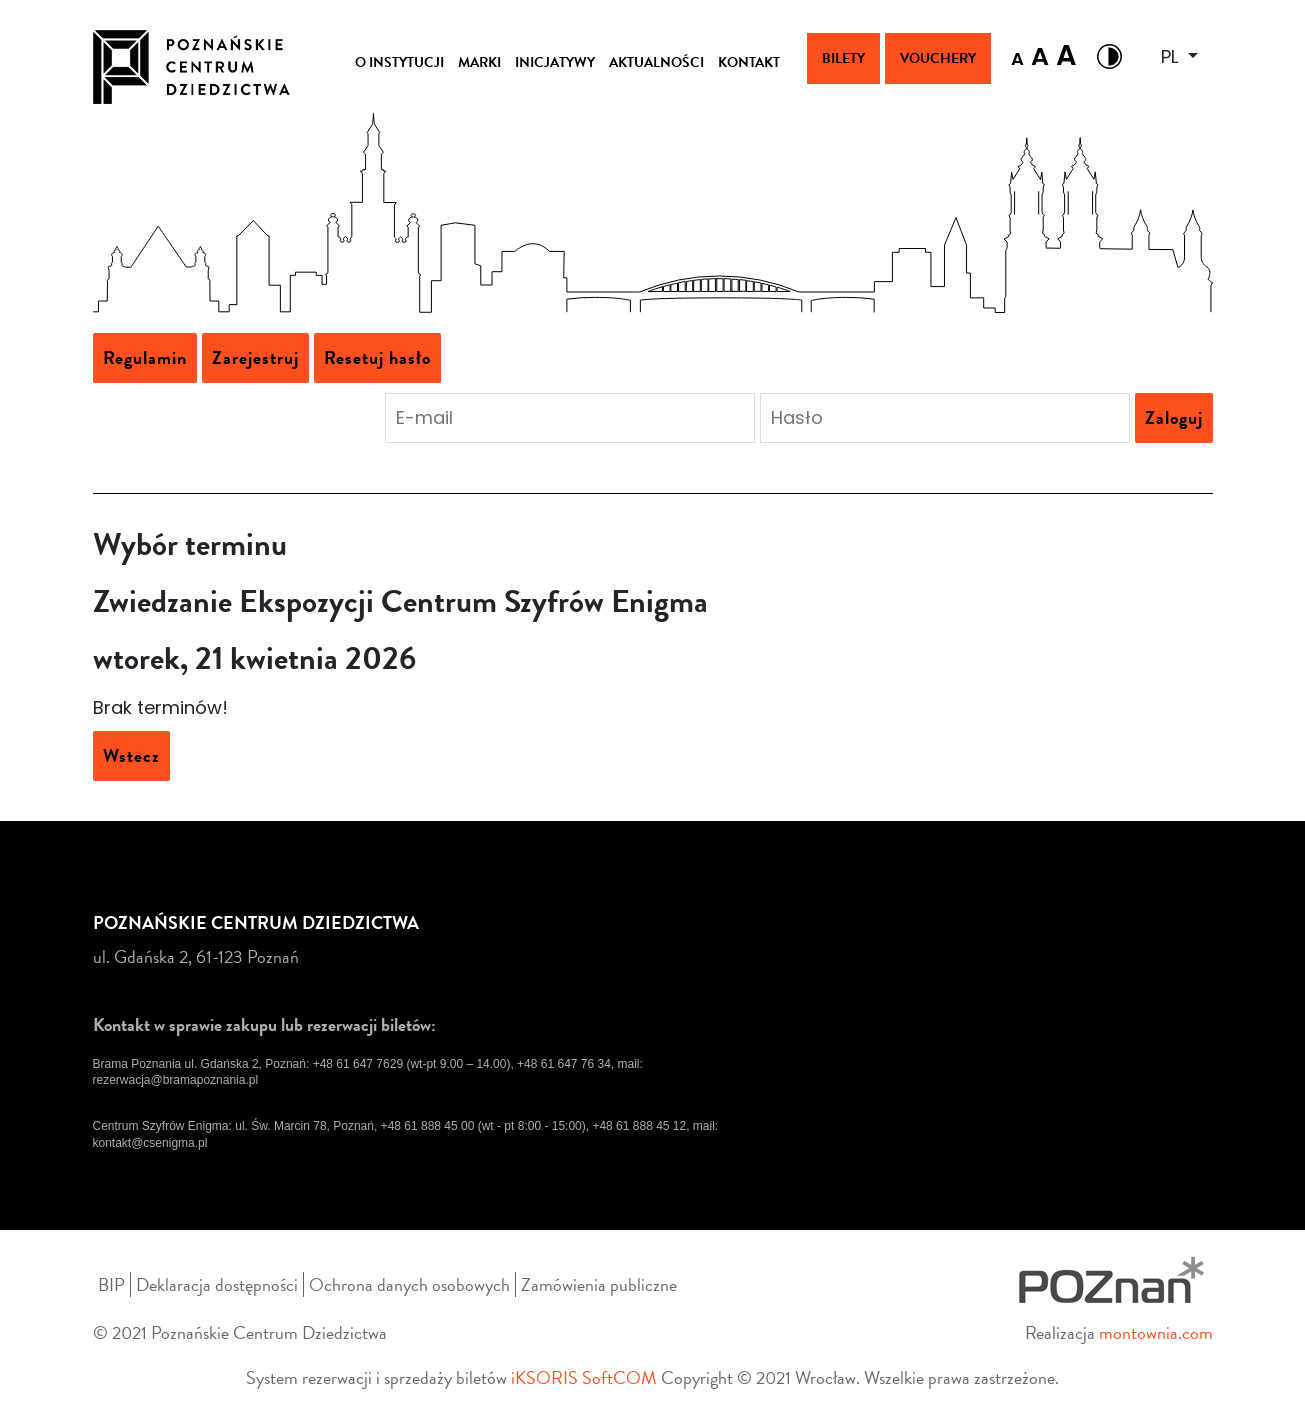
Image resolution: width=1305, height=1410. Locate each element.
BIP (111, 1284)
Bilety (843, 58)
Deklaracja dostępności (217, 1284)
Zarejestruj (255, 357)
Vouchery (938, 58)
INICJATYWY (555, 62)
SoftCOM (619, 1377)
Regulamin (145, 357)
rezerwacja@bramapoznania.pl (176, 1080)
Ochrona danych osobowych (409, 1284)
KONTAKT (749, 62)
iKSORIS (544, 1377)
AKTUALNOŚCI (656, 62)
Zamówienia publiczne (599, 1284)
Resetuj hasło (377, 357)
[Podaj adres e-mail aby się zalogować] (570, 418)
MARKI (479, 62)
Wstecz (131, 755)
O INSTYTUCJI (399, 62)
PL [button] (1172, 56)
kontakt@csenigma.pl (150, 1143)
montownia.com (1156, 1332)
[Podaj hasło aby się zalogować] (945, 418)
